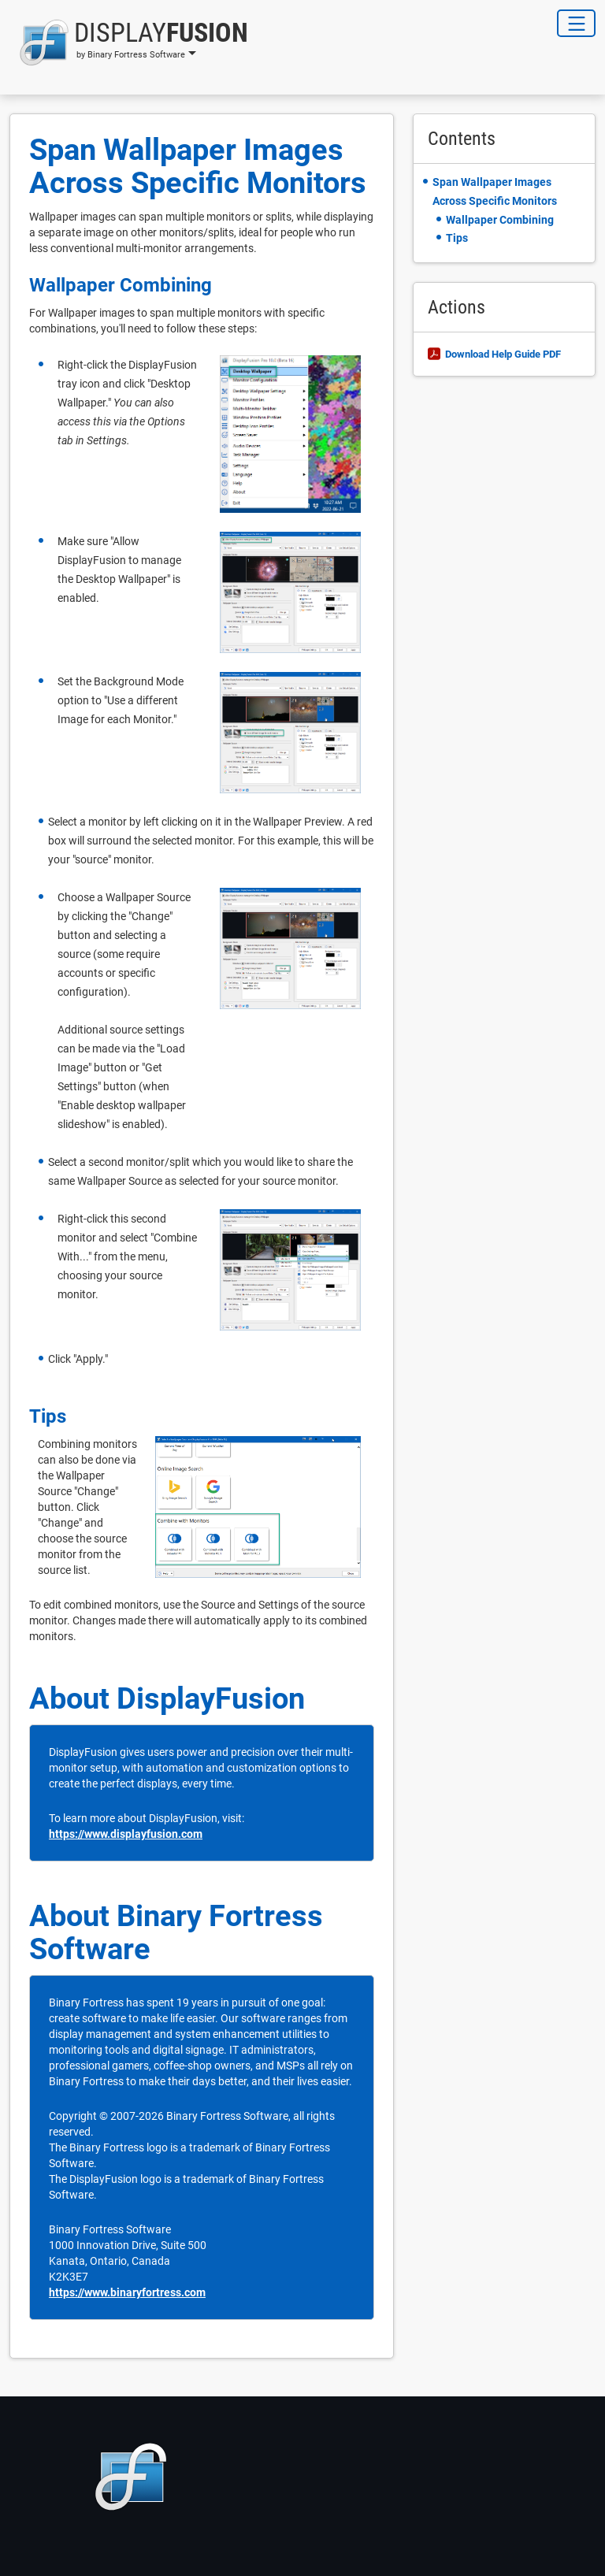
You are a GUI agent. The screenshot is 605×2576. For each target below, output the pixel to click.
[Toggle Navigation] (576, 23)
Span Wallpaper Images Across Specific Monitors (197, 166)
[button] (128, 42)
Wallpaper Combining (120, 285)
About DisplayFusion (167, 1698)
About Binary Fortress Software (176, 1932)
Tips (47, 1416)
